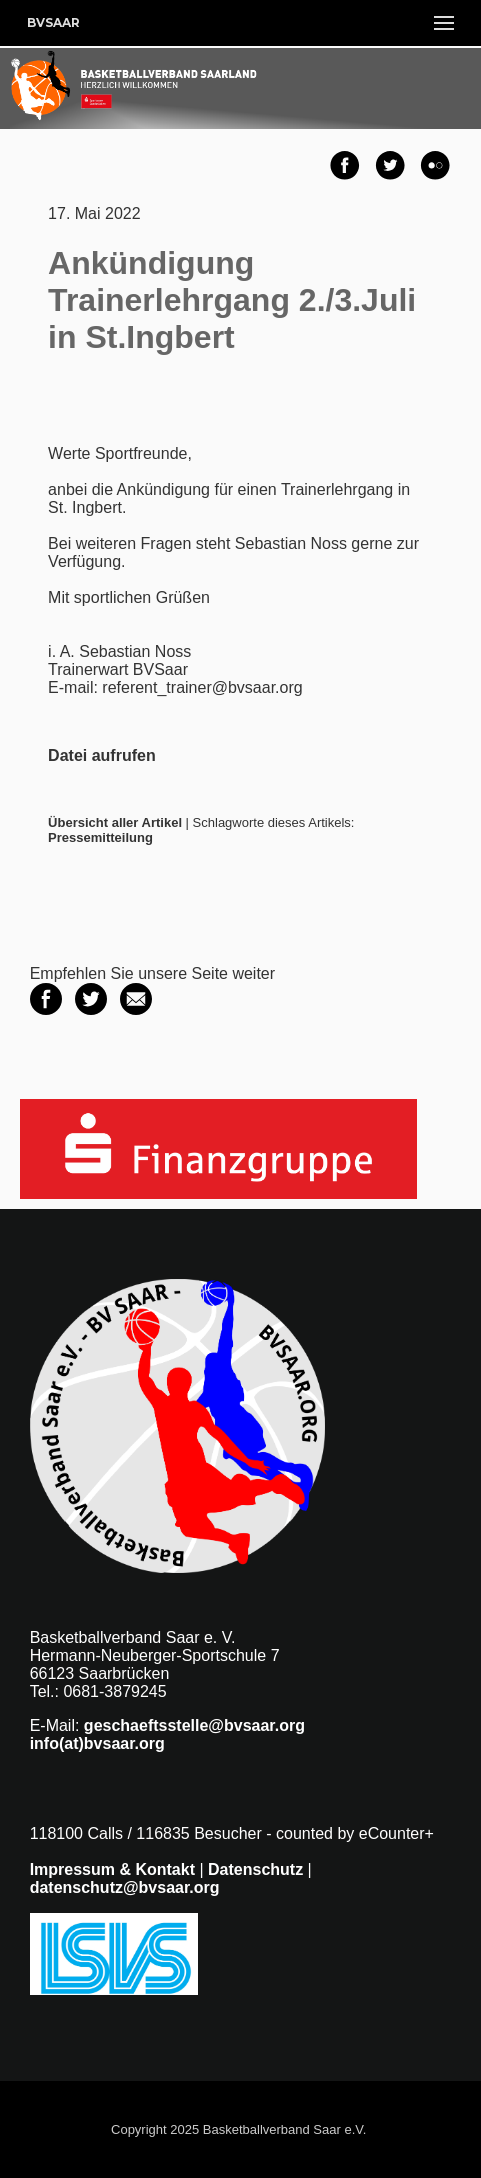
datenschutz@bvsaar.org (125, 1887)
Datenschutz (255, 1869)
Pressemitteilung (100, 837)
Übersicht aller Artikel (115, 822)
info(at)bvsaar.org (97, 1743)
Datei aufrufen (102, 755)
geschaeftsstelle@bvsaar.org (194, 1725)
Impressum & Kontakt (112, 1869)
